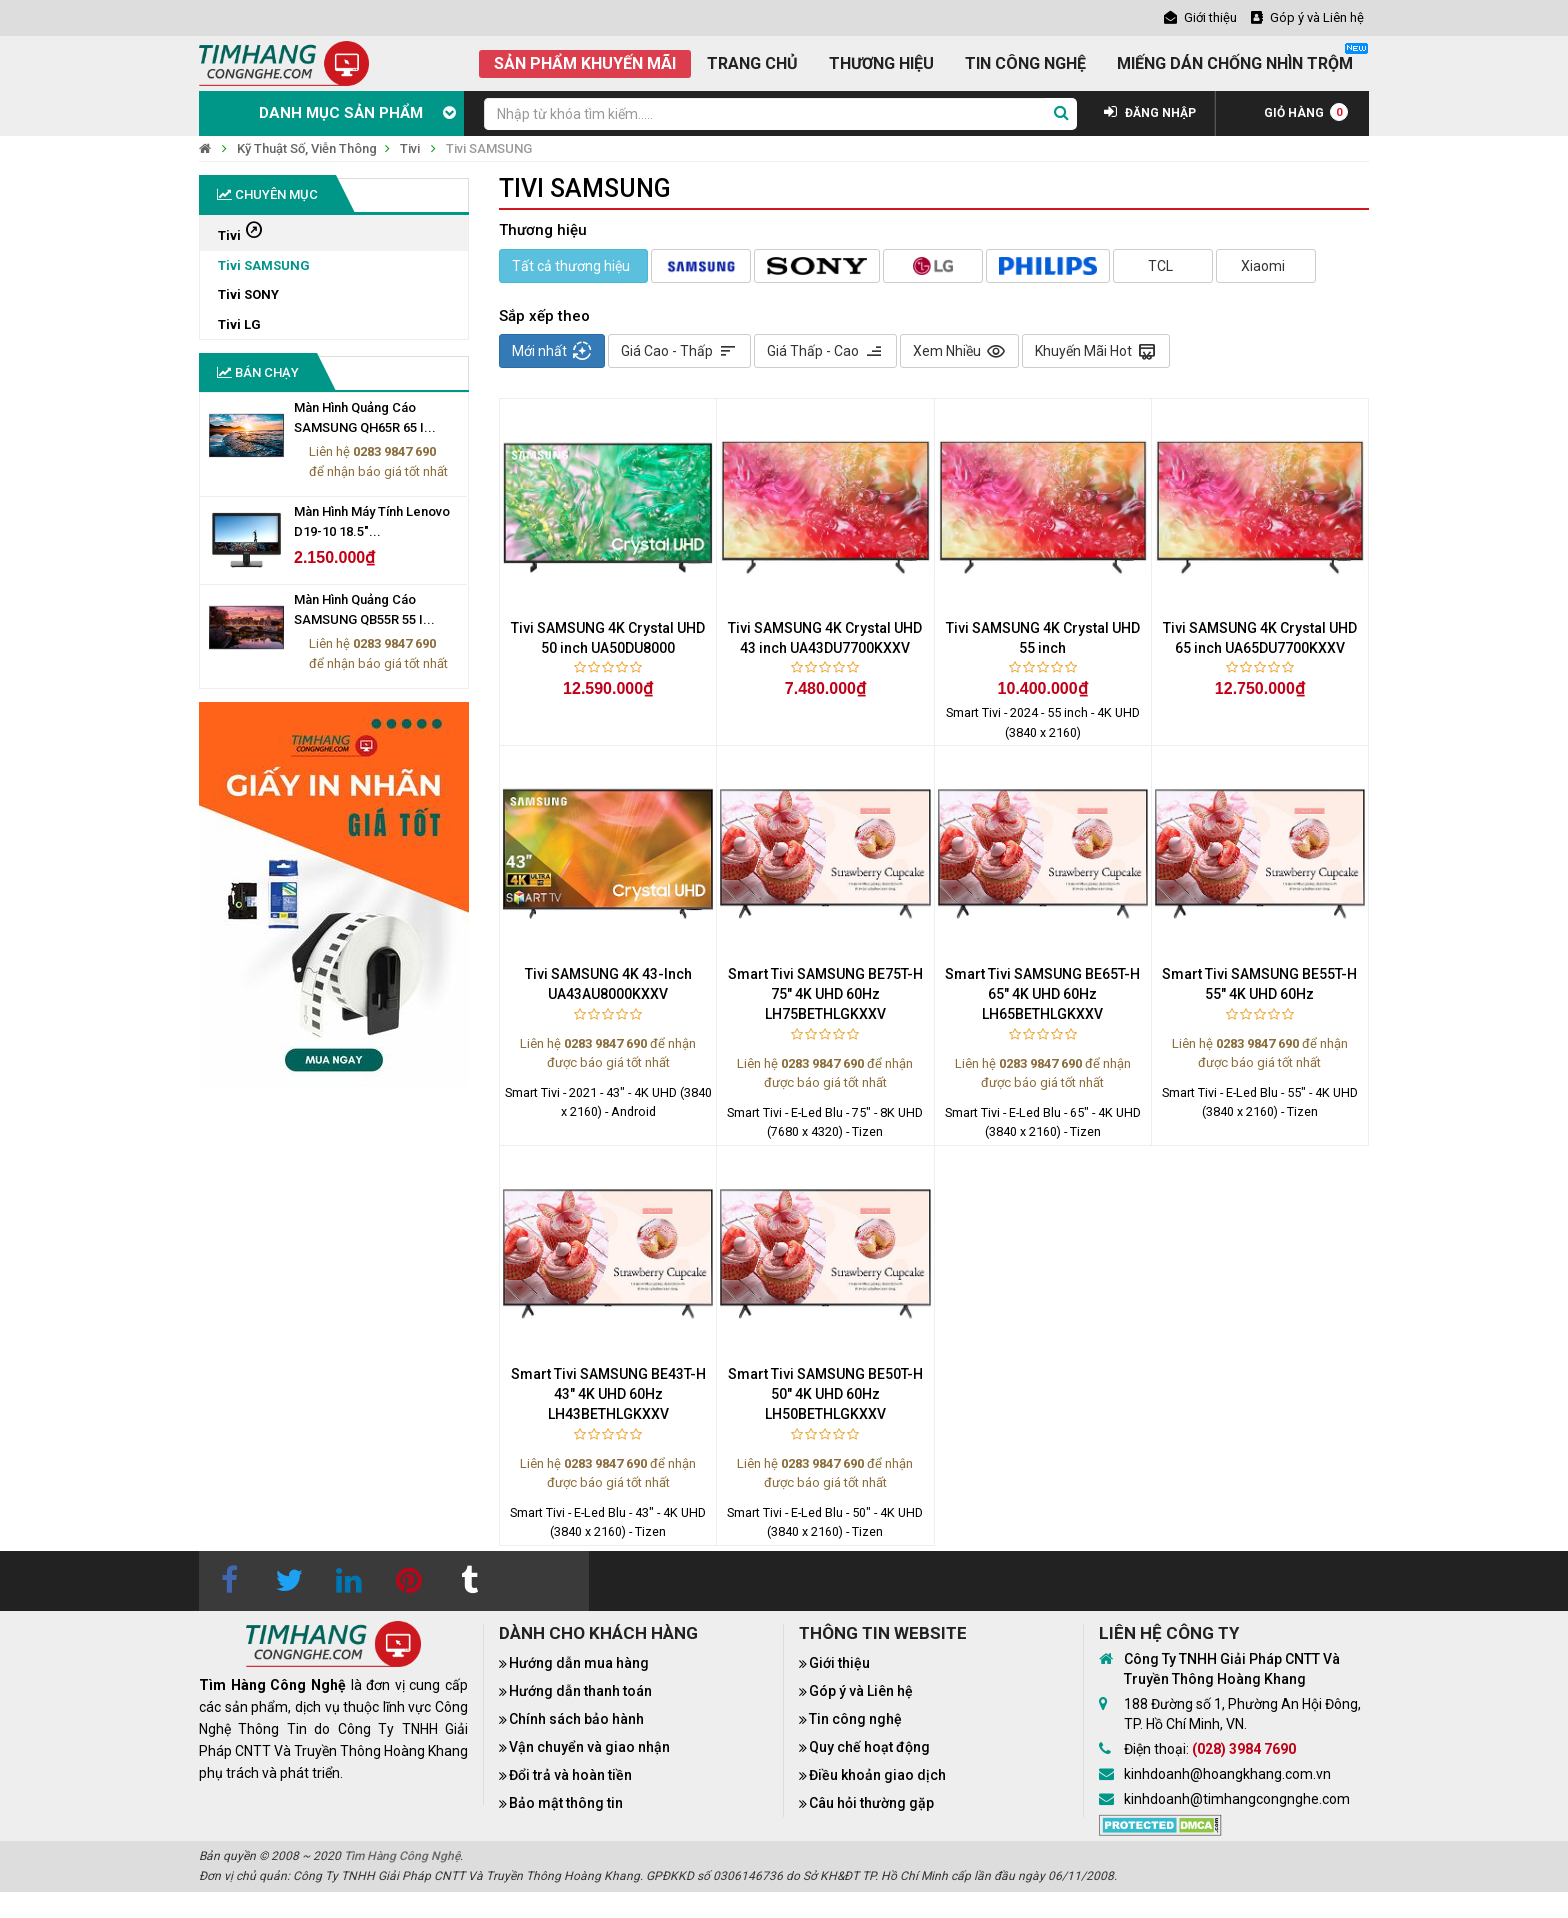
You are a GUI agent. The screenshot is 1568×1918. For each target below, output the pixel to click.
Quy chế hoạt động (869, 1747)
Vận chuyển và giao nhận (589, 1747)
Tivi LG (239, 324)
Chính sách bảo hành (576, 1719)
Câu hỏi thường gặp (871, 1803)
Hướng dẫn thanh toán (580, 1691)
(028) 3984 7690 (1244, 1749)
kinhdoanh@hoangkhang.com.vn (1227, 1774)
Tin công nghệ (855, 1719)
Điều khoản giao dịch (877, 1775)
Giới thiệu (839, 1663)
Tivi (410, 148)
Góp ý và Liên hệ (861, 1691)
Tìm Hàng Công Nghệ (402, 1856)
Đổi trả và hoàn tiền (570, 1775)
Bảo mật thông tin (566, 1803)
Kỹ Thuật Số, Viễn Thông (307, 148)
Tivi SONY (248, 294)
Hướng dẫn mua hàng (579, 1663)
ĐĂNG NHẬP (1150, 113)
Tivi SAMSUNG (489, 148)
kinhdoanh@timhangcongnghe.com (1237, 1799)
